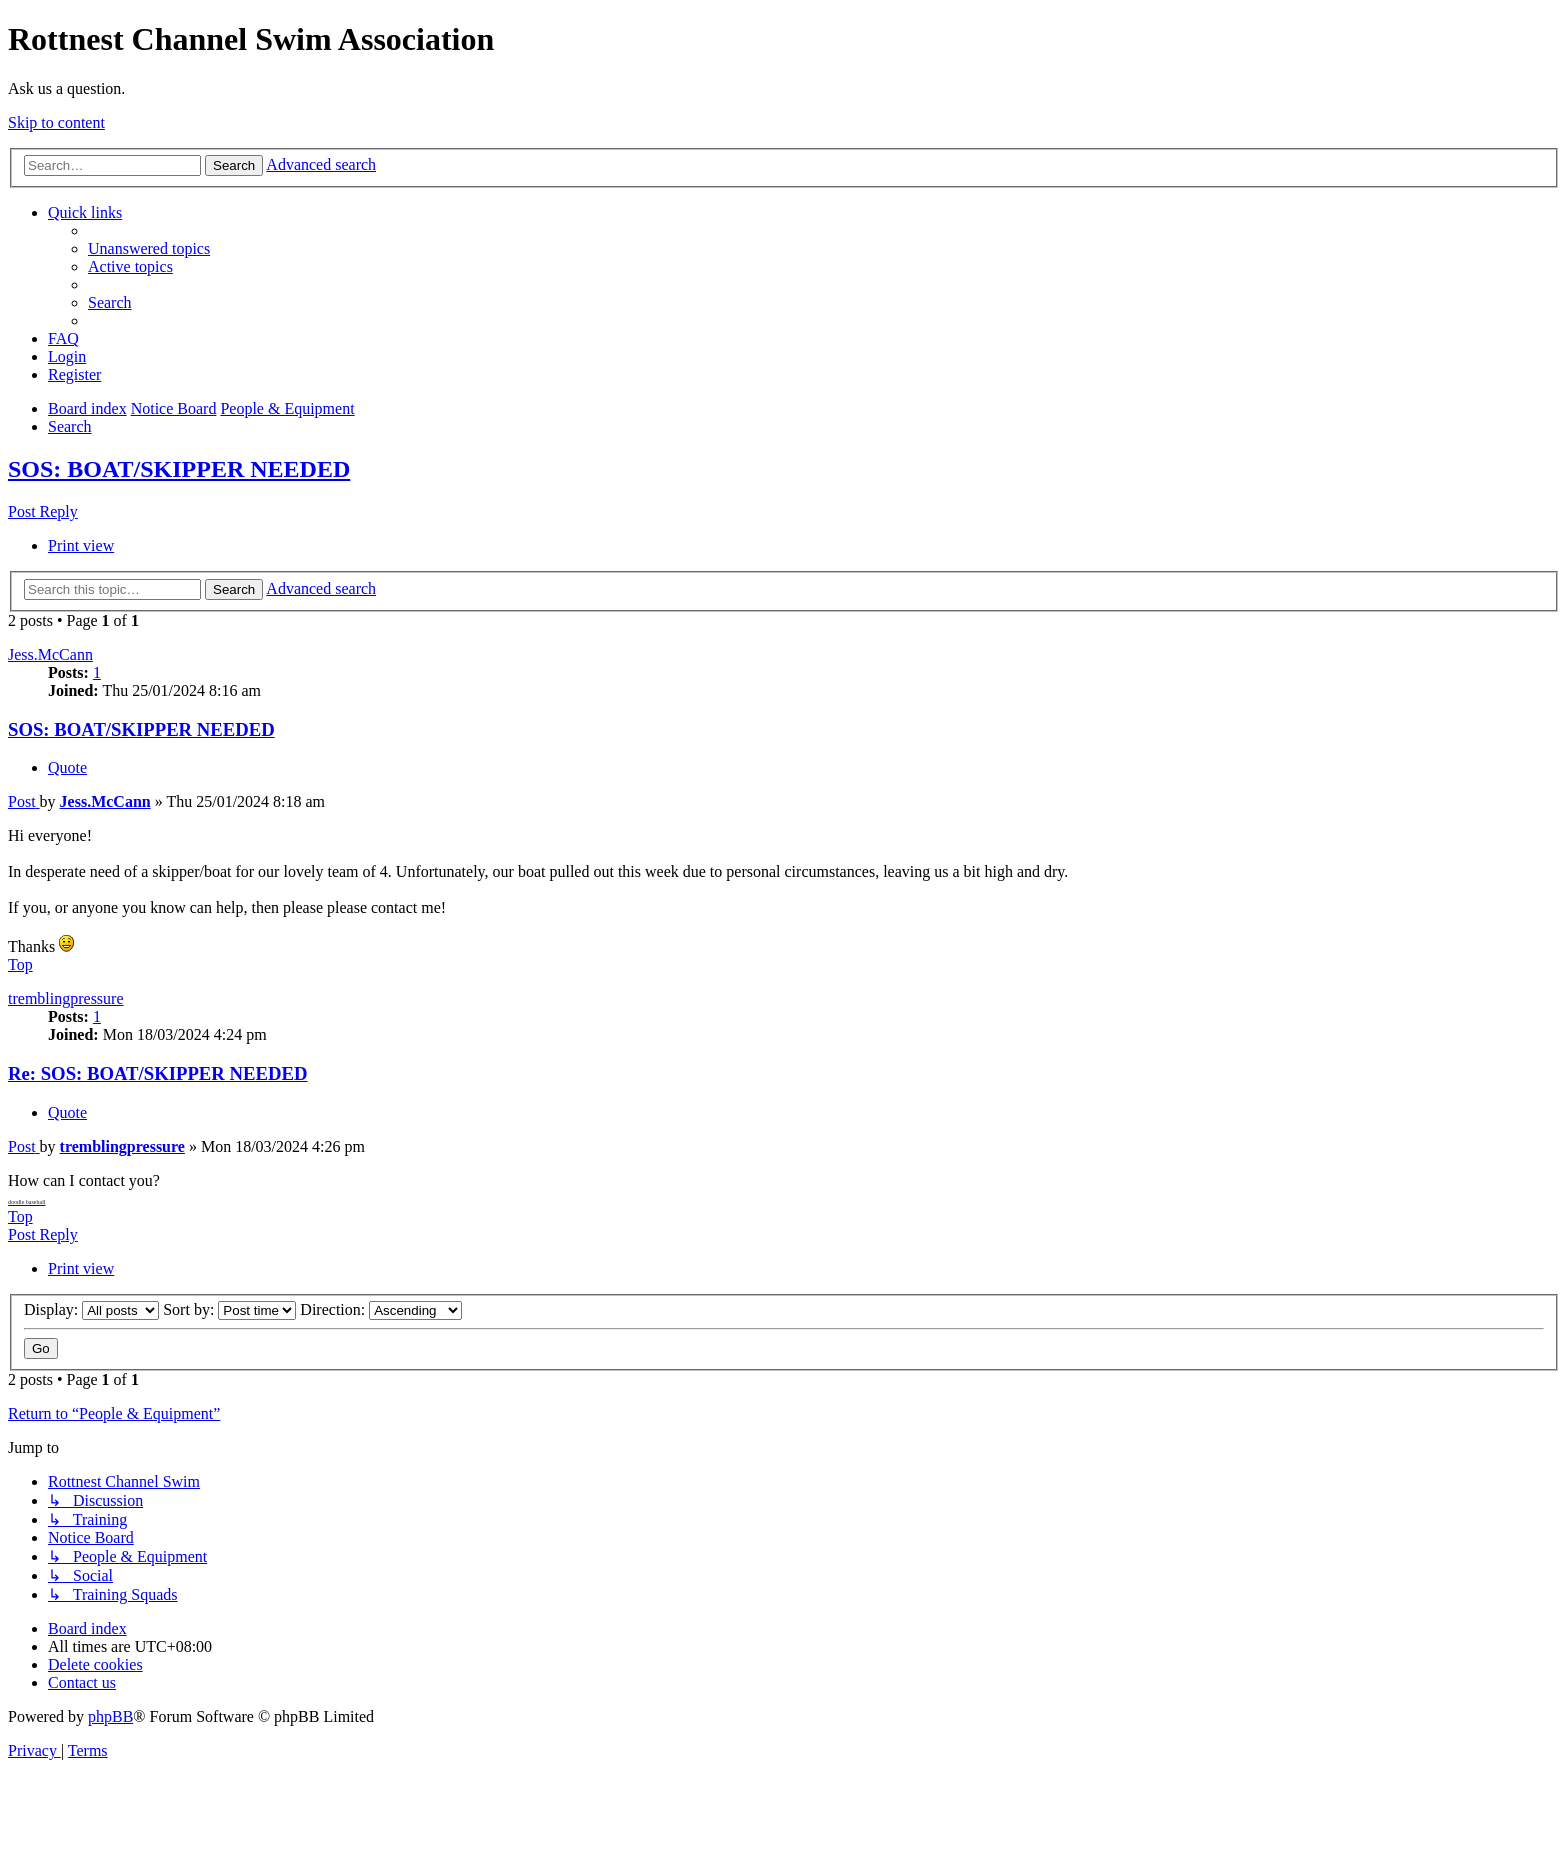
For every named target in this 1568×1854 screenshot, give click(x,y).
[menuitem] (149, 248)
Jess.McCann (50, 654)
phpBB (110, 1716)
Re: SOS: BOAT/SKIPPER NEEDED (157, 1073)
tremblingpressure (66, 998)
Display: (91, 1309)
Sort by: (229, 1309)
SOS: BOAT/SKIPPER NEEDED (179, 469)
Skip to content (56, 122)
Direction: (381, 1309)
